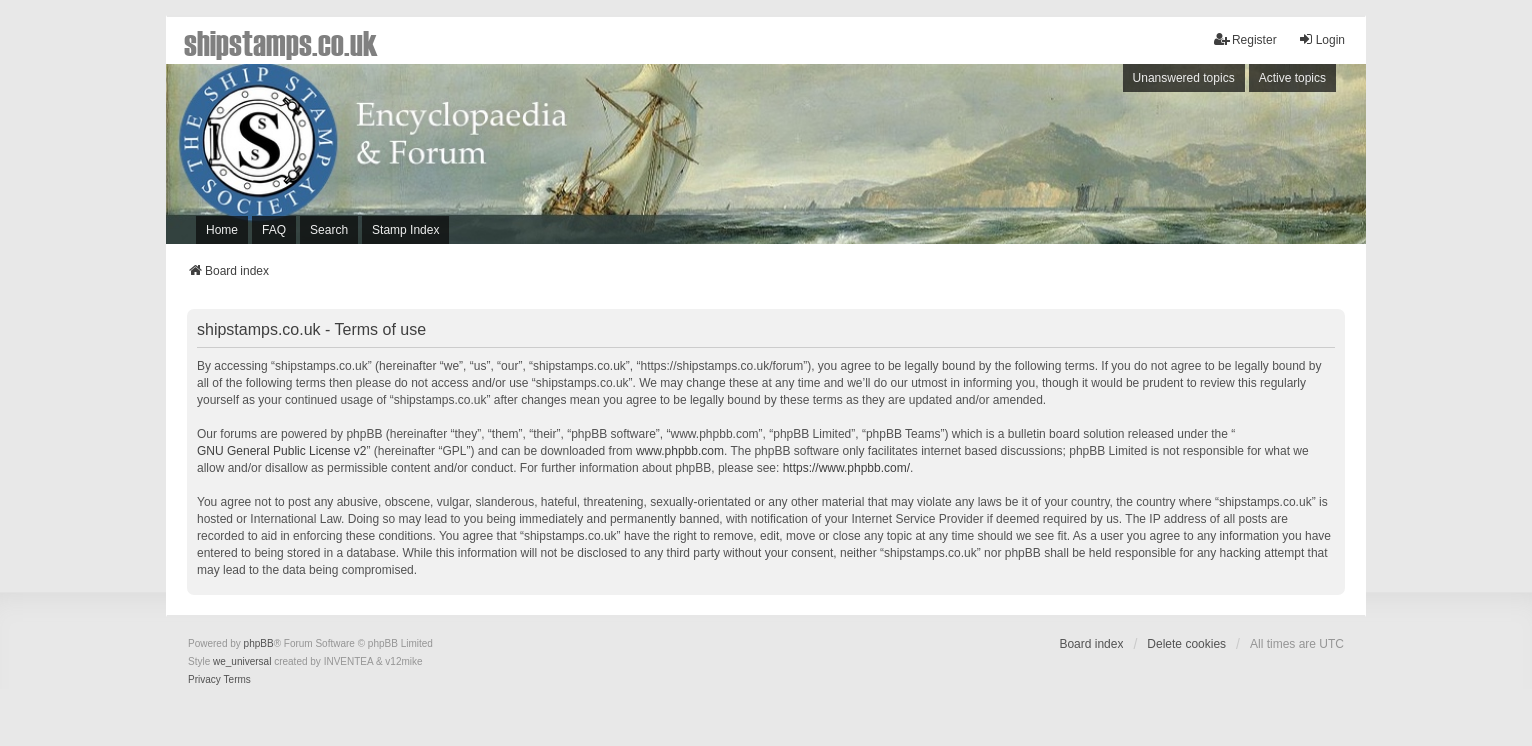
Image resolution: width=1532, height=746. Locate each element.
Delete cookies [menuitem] (1186, 644)
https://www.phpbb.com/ (846, 468)
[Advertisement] (1091, 159)
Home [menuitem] (222, 230)
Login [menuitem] (1321, 39)
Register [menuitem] (1245, 39)
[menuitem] (204, 680)
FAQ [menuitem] (274, 230)
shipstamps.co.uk (281, 42)
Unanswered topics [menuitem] (1184, 78)
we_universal (242, 661)
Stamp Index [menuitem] (405, 230)
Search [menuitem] (329, 230)
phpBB (259, 643)
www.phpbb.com (680, 451)
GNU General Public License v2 (281, 451)
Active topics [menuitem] (1292, 78)
